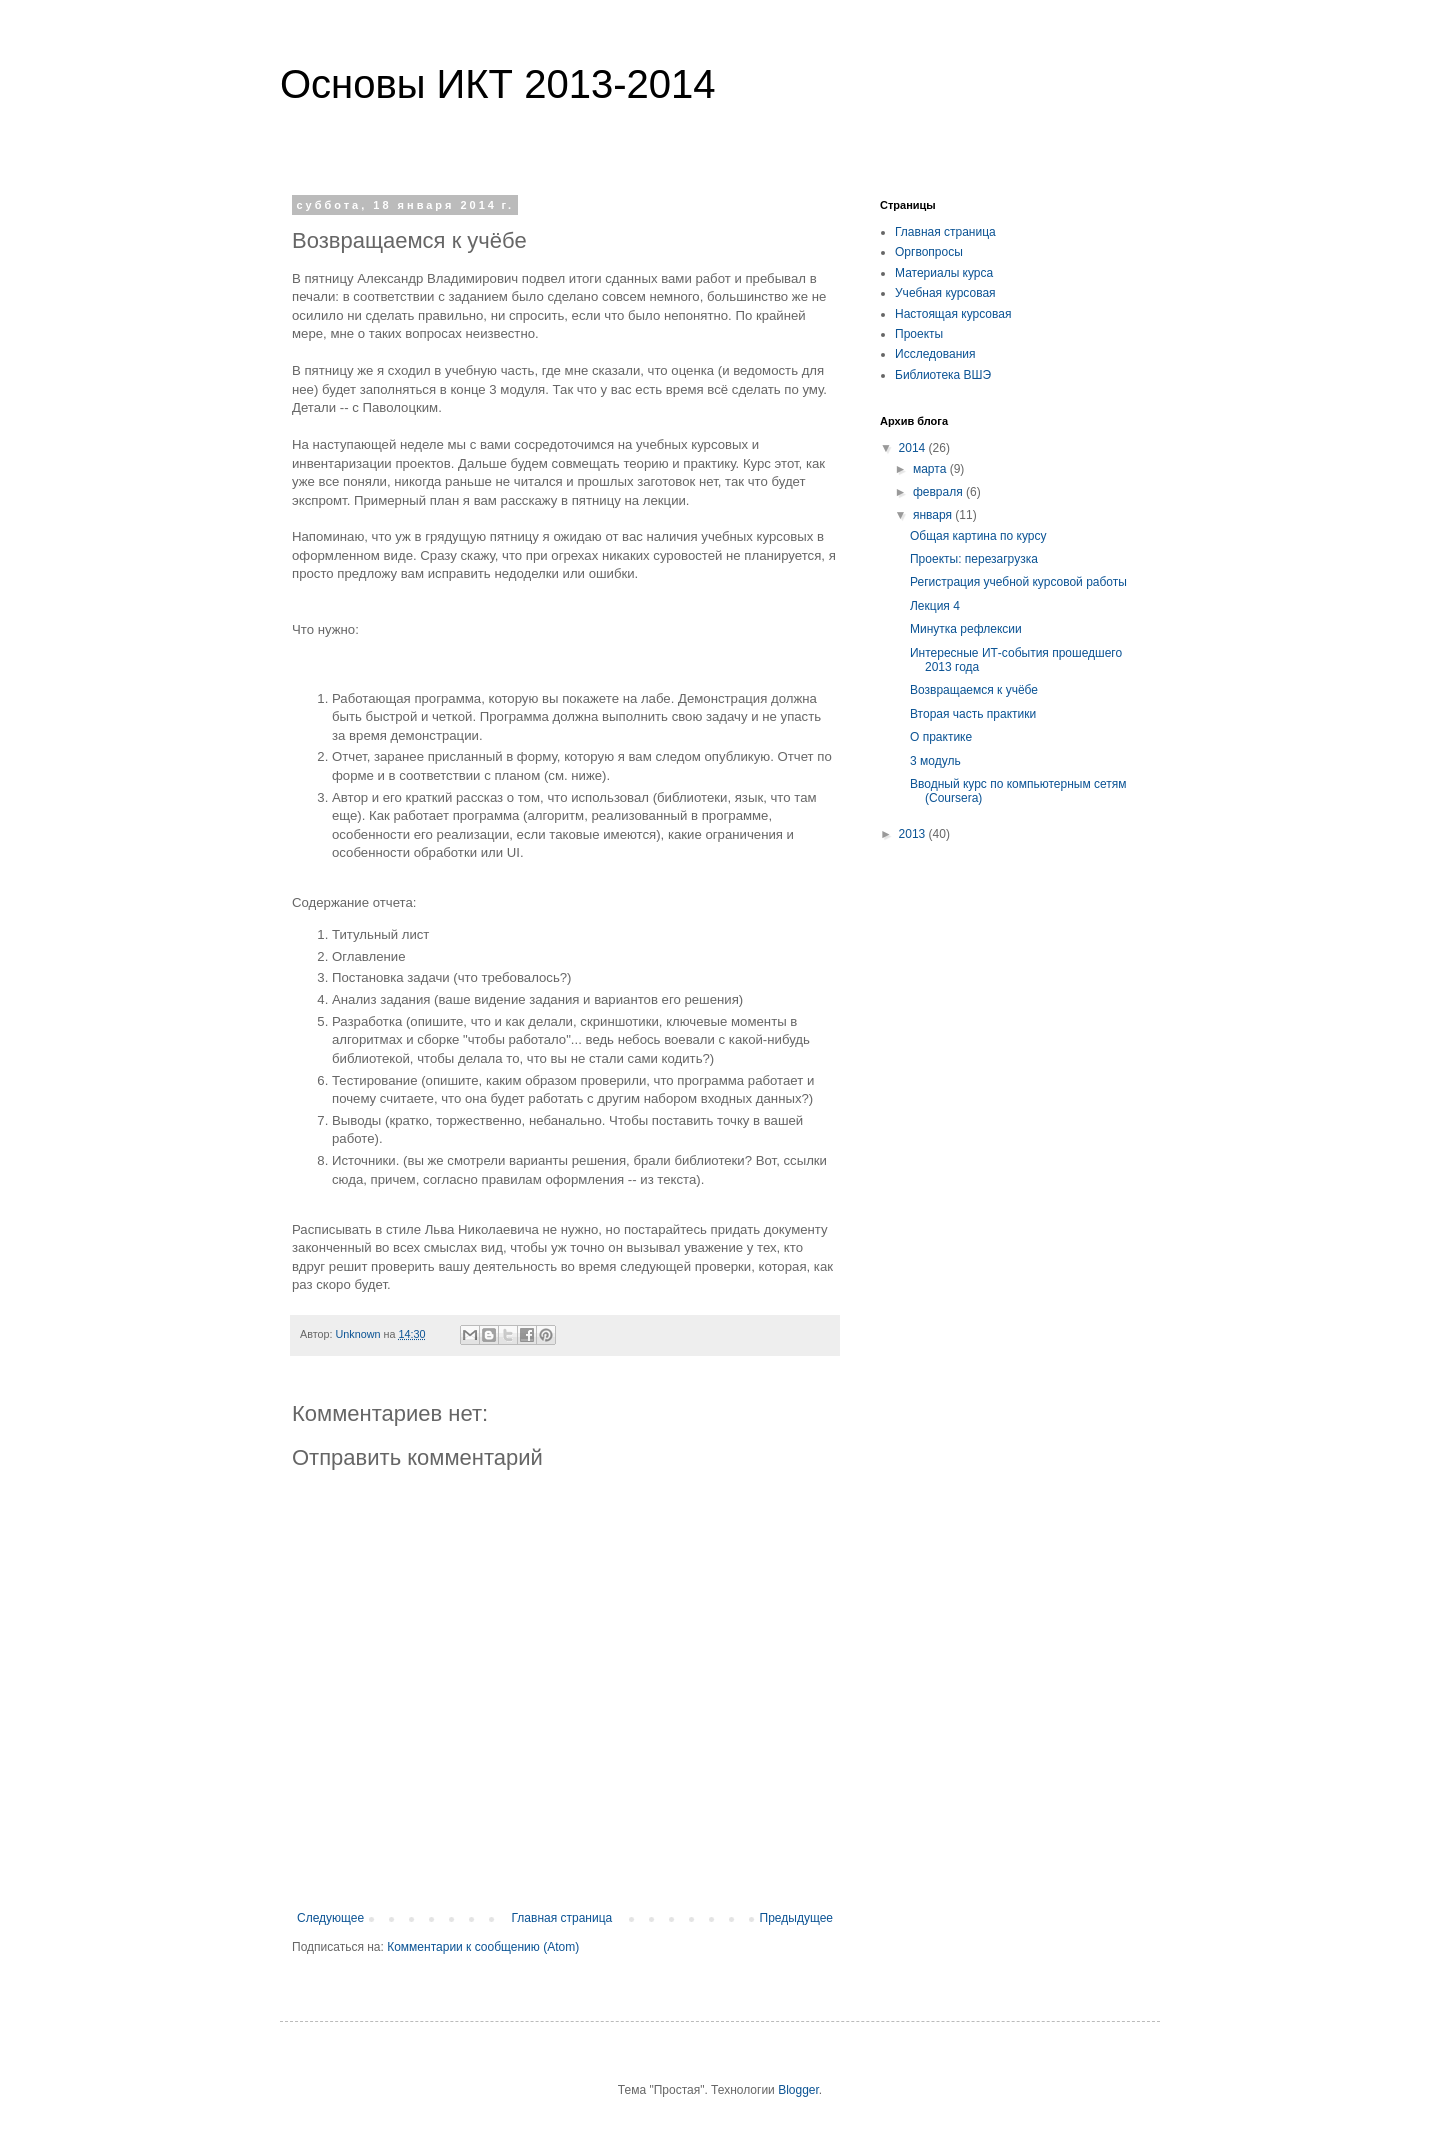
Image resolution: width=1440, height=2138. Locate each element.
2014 (914, 448)
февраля (939, 492)
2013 (914, 834)
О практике (941, 737)
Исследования (935, 354)
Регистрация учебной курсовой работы (1018, 582)
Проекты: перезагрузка (974, 559)
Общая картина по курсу (978, 536)
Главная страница (562, 1918)
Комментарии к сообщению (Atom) (483, 1947)
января (934, 515)
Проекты (919, 334)
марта (931, 469)
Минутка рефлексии (966, 629)
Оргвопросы (929, 252)
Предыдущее (796, 1918)
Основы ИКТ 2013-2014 (497, 84)
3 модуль (935, 761)
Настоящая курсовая (953, 314)
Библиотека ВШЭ (943, 375)
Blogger (798, 2090)
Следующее (330, 1918)
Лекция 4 (935, 606)
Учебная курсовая (945, 293)
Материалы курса (944, 273)
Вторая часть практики (973, 714)
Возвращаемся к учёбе (974, 690)
